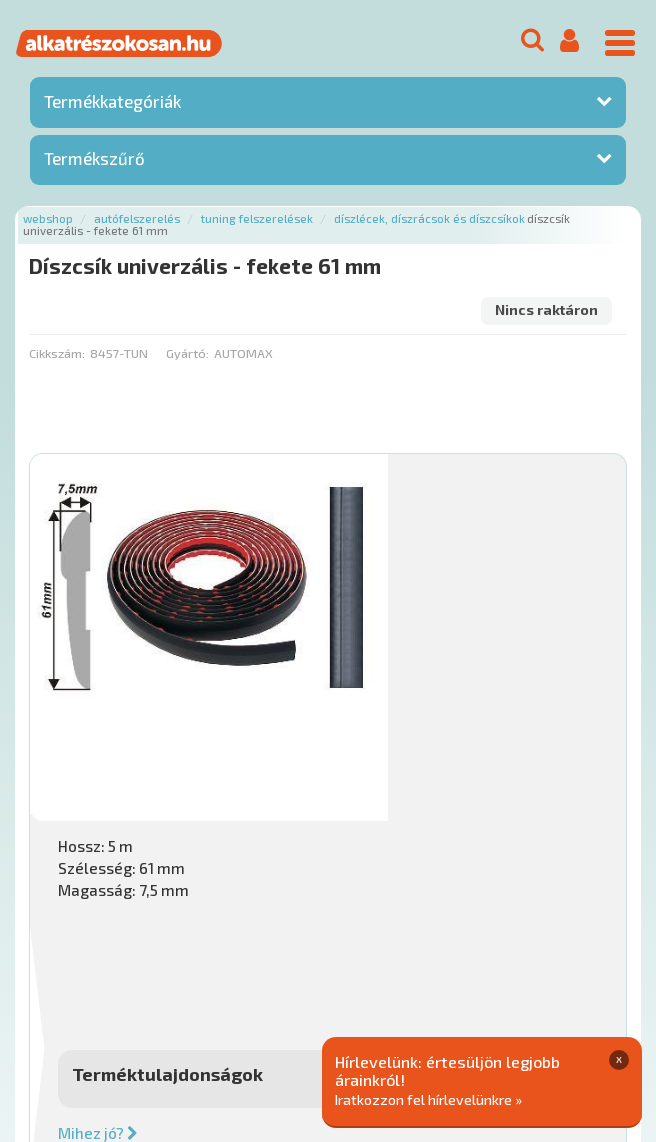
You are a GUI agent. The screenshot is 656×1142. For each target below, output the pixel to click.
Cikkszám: (57, 353)
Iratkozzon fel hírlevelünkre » (429, 1098)
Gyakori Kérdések (407, 981)
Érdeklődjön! (497, 868)
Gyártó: (187, 353)
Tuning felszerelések (257, 218)
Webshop (48, 218)
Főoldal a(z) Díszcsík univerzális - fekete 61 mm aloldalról (211, 917)
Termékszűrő (94, 158)
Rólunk (130, 981)
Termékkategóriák (112, 101)
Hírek (186, 981)
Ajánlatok (60, 981)
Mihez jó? (396, 766)
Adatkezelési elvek (175, 1002)
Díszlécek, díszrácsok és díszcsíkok (429, 218)
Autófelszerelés (137, 218)
